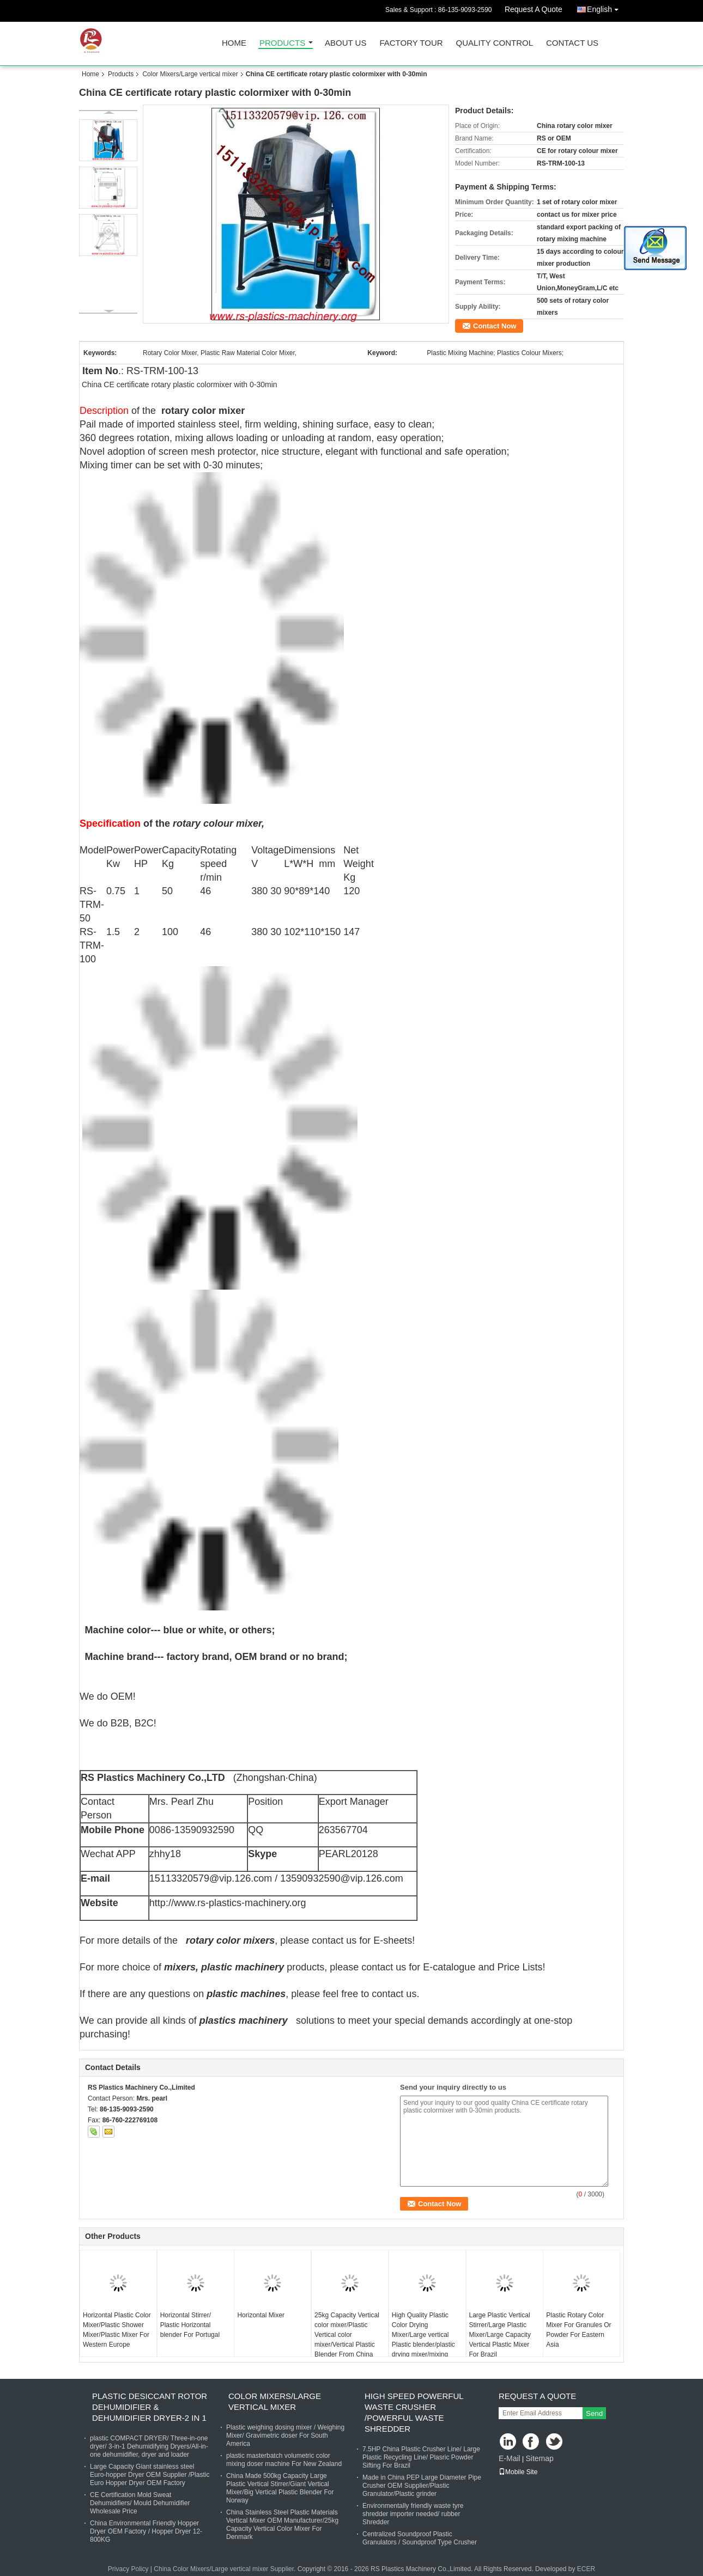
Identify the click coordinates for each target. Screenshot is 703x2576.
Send (594, 2413)
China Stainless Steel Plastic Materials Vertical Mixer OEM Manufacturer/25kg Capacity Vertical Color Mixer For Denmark (282, 2524)
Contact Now (494, 326)
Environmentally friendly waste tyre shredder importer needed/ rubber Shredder (412, 2514)
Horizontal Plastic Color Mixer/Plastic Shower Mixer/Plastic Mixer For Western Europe (117, 2329)
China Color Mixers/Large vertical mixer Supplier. (225, 2569)
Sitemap (539, 2458)
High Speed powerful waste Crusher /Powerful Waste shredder (414, 2412)
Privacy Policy (128, 2569)
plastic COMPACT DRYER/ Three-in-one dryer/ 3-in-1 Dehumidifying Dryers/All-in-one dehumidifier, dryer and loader (149, 2446)
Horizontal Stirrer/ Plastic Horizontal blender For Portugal (190, 2325)
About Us (345, 43)
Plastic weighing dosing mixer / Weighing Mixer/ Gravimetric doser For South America (285, 2435)
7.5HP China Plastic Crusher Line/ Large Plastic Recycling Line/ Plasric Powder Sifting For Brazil (421, 2457)
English (605, 7)
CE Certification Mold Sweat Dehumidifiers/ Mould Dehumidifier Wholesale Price (140, 2503)
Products (282, 43)
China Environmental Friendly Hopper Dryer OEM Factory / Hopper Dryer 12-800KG (146, 2531)
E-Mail (509, 2458)
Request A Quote (533, 9)
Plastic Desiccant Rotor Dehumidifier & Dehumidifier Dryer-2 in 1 (149, 2406)
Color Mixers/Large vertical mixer (190, 74)
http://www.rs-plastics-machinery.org (227, 1902)
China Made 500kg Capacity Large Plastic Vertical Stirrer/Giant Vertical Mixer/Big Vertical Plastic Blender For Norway (280, 2488)
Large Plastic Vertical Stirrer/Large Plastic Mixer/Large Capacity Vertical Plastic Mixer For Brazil (500, 2334)
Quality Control (494, 43)
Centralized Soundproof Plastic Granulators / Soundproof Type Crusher (419, 2538)
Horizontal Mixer (260, 2315)
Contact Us (572, 43)
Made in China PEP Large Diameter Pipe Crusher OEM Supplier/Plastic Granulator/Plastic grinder (421, 2486)
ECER (586, 2569)
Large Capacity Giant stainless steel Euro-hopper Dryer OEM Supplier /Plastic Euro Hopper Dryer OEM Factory (149, 2475)
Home (234, 43)
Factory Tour (411, 43)
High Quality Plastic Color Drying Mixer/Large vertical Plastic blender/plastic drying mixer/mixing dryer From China (423, 2339)
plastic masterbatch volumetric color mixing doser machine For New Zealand (284, 2460)
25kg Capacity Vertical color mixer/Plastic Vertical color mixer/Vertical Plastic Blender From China (346, 2334)
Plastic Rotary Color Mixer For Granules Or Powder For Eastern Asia (578, 2329)
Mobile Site (518, 2472)
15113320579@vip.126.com (210, 1878)
